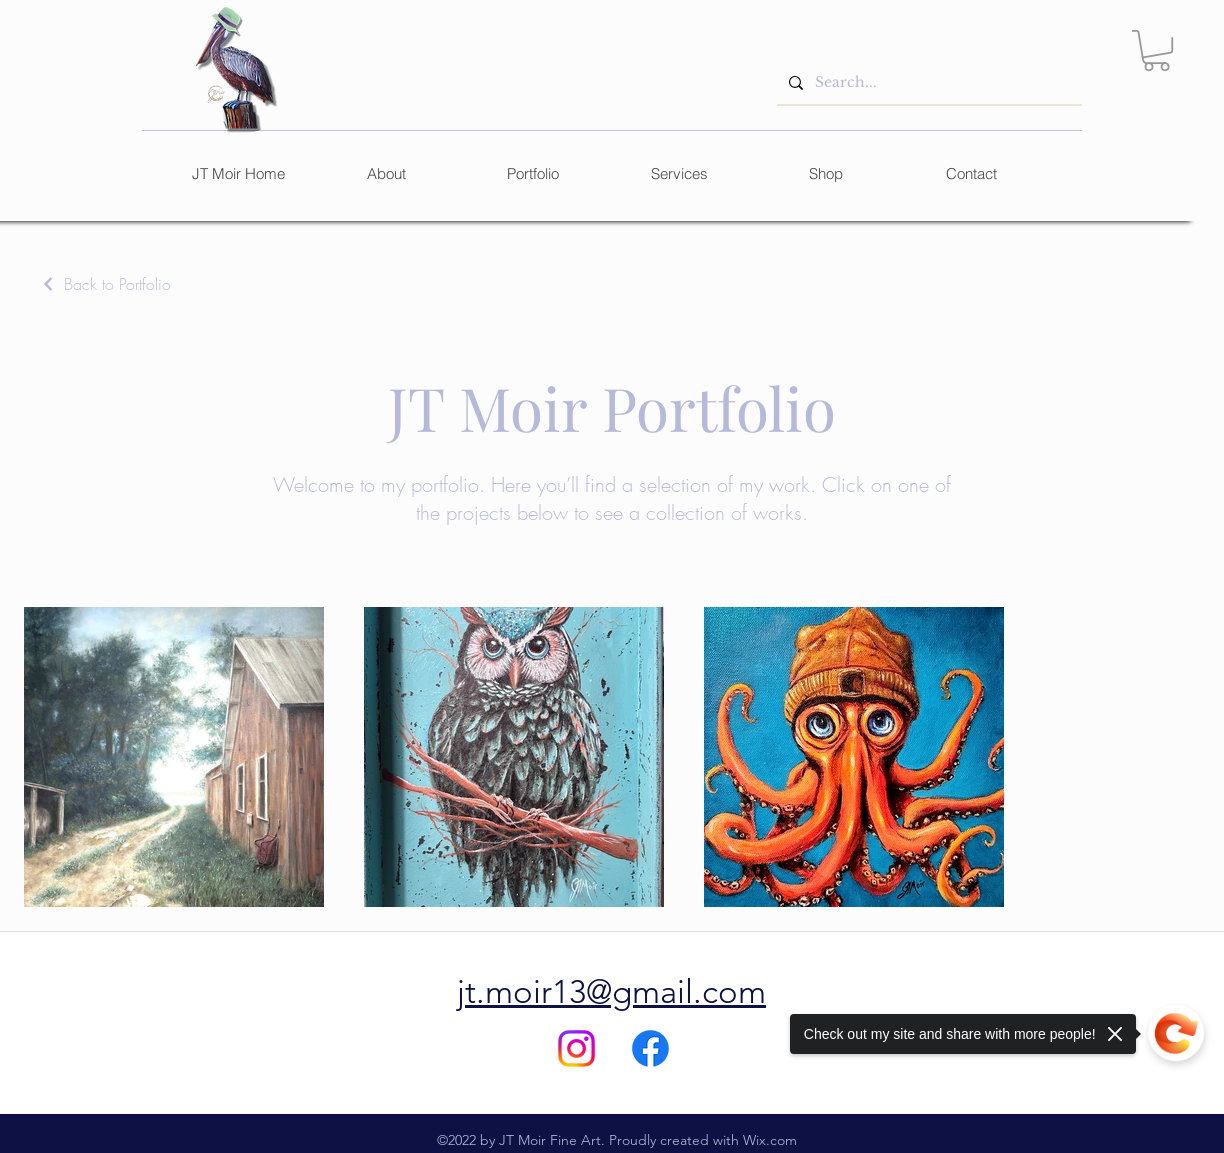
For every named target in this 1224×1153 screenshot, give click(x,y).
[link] (1156, 50)
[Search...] (927, 82)
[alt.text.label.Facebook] (650, 1048)
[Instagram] (576, 1048)
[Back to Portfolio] (105, 284)
